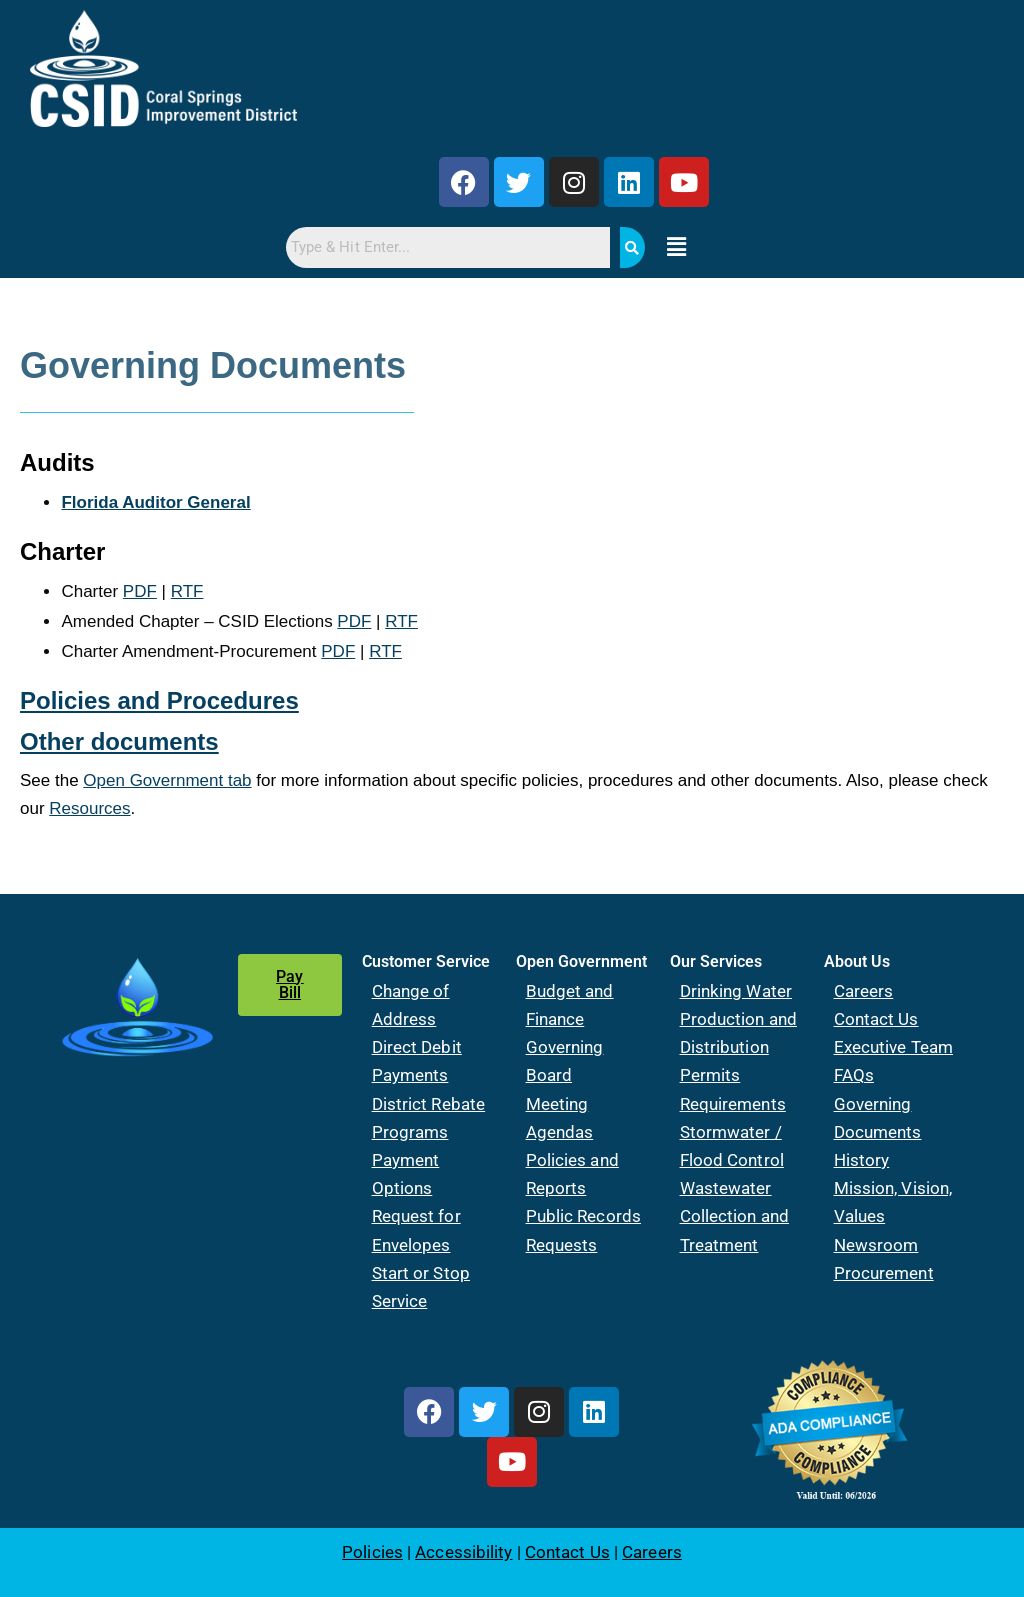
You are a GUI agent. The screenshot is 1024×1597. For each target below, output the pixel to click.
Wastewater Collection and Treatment (734, 1216)
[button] (676, 248)
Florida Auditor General (155, 502)
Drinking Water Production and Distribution (738, 1019)
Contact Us (876, 1019)
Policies (372, 1552)
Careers (864, 991)
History (862, 1160)
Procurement (884, 1273)
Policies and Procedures (159, 700)
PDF (140, 591)
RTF (187, 591)
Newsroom (876, 1245)
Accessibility (463, 1552)
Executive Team (893, 1047)
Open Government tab (167, 780)
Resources (89, 808)
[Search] (632, 247)
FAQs (854, 1075)
